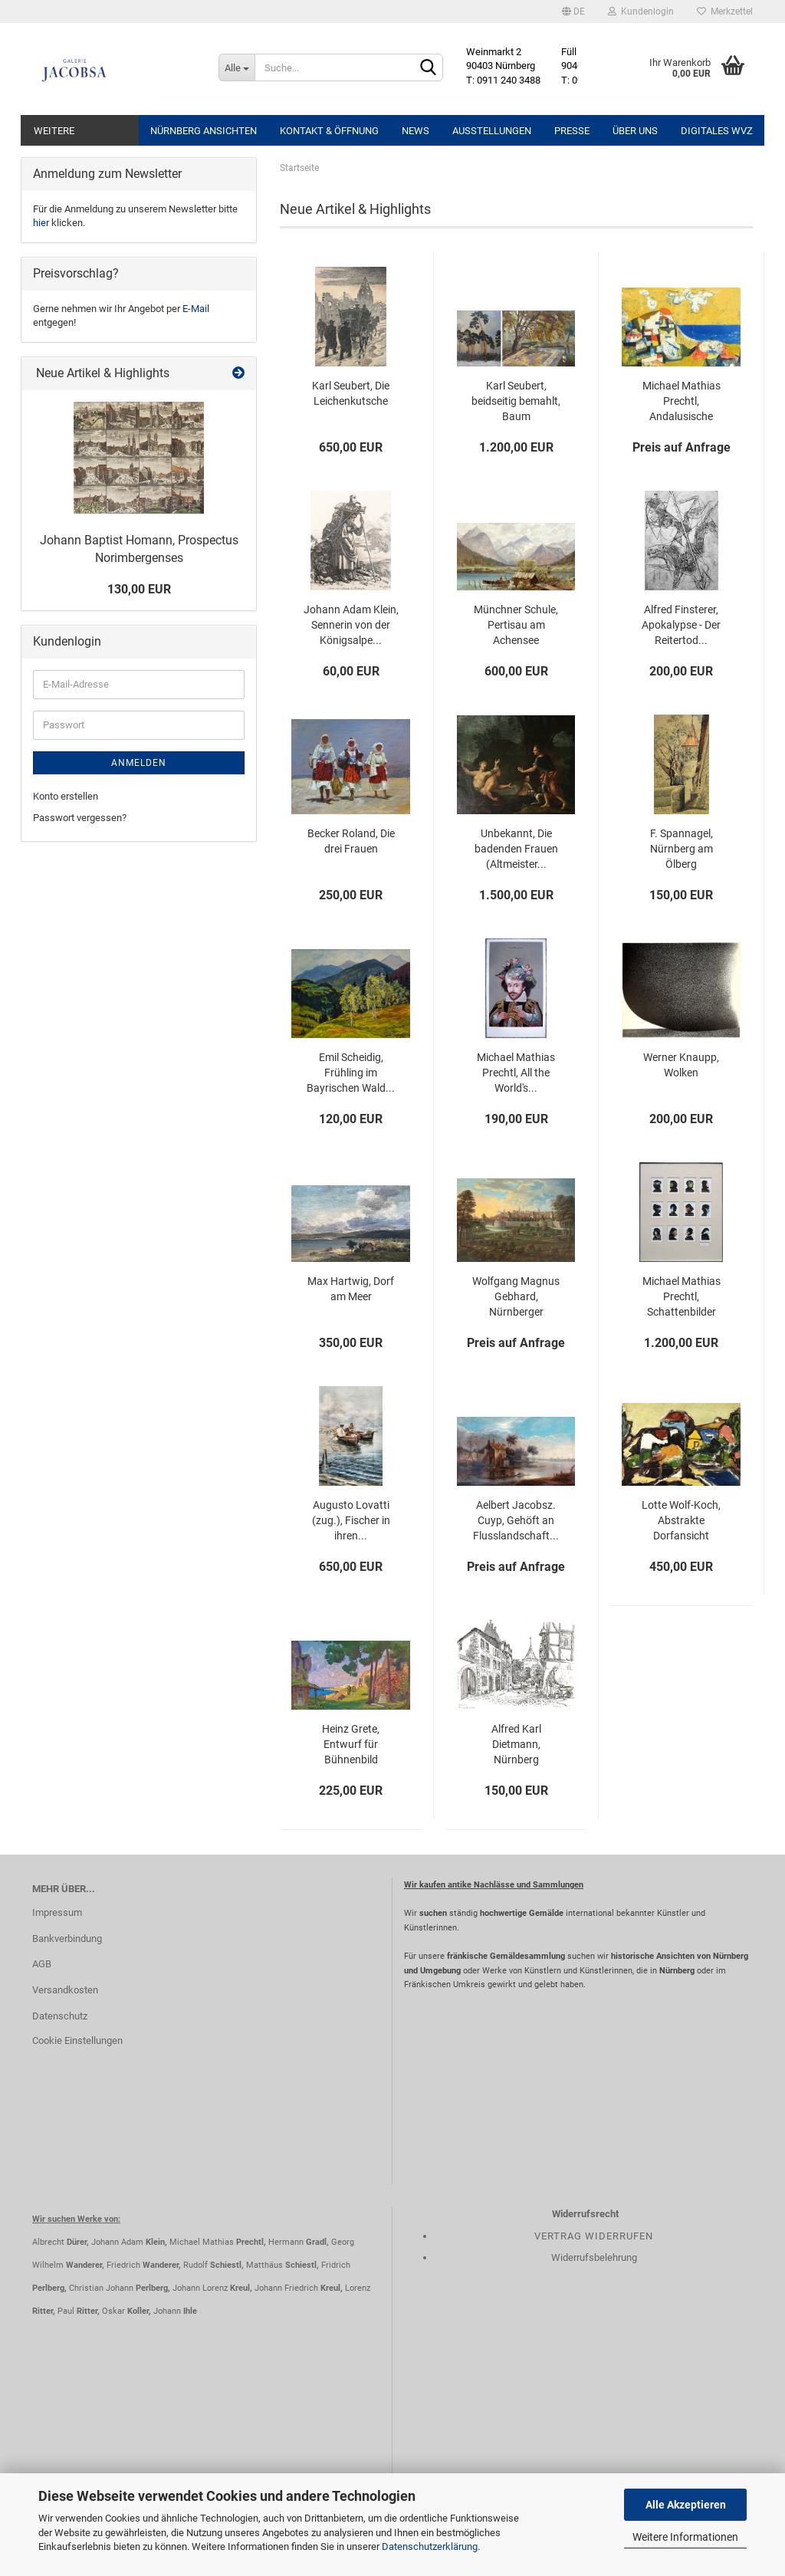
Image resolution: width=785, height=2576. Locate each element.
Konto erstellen (65, 796)
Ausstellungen (491, 130)
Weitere (54, 130)
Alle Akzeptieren (685, 2505)
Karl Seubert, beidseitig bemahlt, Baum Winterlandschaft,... (516, 402)
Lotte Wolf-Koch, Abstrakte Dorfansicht (681, 1520)
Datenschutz (59, 2016)
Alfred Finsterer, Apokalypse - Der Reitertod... (681, 624)
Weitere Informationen (685, 2537)
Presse (572, 130)
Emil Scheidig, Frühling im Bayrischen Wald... (351, 1072)
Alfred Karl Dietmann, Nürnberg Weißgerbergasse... (516, 1745)
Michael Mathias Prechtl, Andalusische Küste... (681, 402)
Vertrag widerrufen (593, 2236)
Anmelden (138, 762)
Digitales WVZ (717, 130)
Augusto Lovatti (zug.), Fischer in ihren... (351, 1520)
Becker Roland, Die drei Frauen (351, 841)
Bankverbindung (67, 1938)
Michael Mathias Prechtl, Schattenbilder (681, 1296)
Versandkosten (65, 1990)
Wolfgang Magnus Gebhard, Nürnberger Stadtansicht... (516, 1297)
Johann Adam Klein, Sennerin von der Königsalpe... (351, 624)
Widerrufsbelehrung (594, 2257)
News (415, 130)
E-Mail (195, 308)
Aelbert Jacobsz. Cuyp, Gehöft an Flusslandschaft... (516, 1520)
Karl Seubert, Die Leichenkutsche (350, 393)
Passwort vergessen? (79, 817)
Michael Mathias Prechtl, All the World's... (516, 1072)
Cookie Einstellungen (77, 2040)
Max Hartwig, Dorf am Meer (350, 1289)
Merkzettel (725, 11)
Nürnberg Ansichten (203, 130)
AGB (41, 1964)
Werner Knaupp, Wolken (681, 1065)
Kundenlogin (641, 11)
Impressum (57, 1912)
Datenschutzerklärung (430, 2546)
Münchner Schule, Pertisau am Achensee (516, 624)
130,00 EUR (139, 589)
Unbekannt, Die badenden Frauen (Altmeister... (516, 848)
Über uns (635, 130)
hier (41, 222)
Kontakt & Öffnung (329, 130)
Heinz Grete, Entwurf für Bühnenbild (350, 1744)
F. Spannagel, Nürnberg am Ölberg (681, 848)
